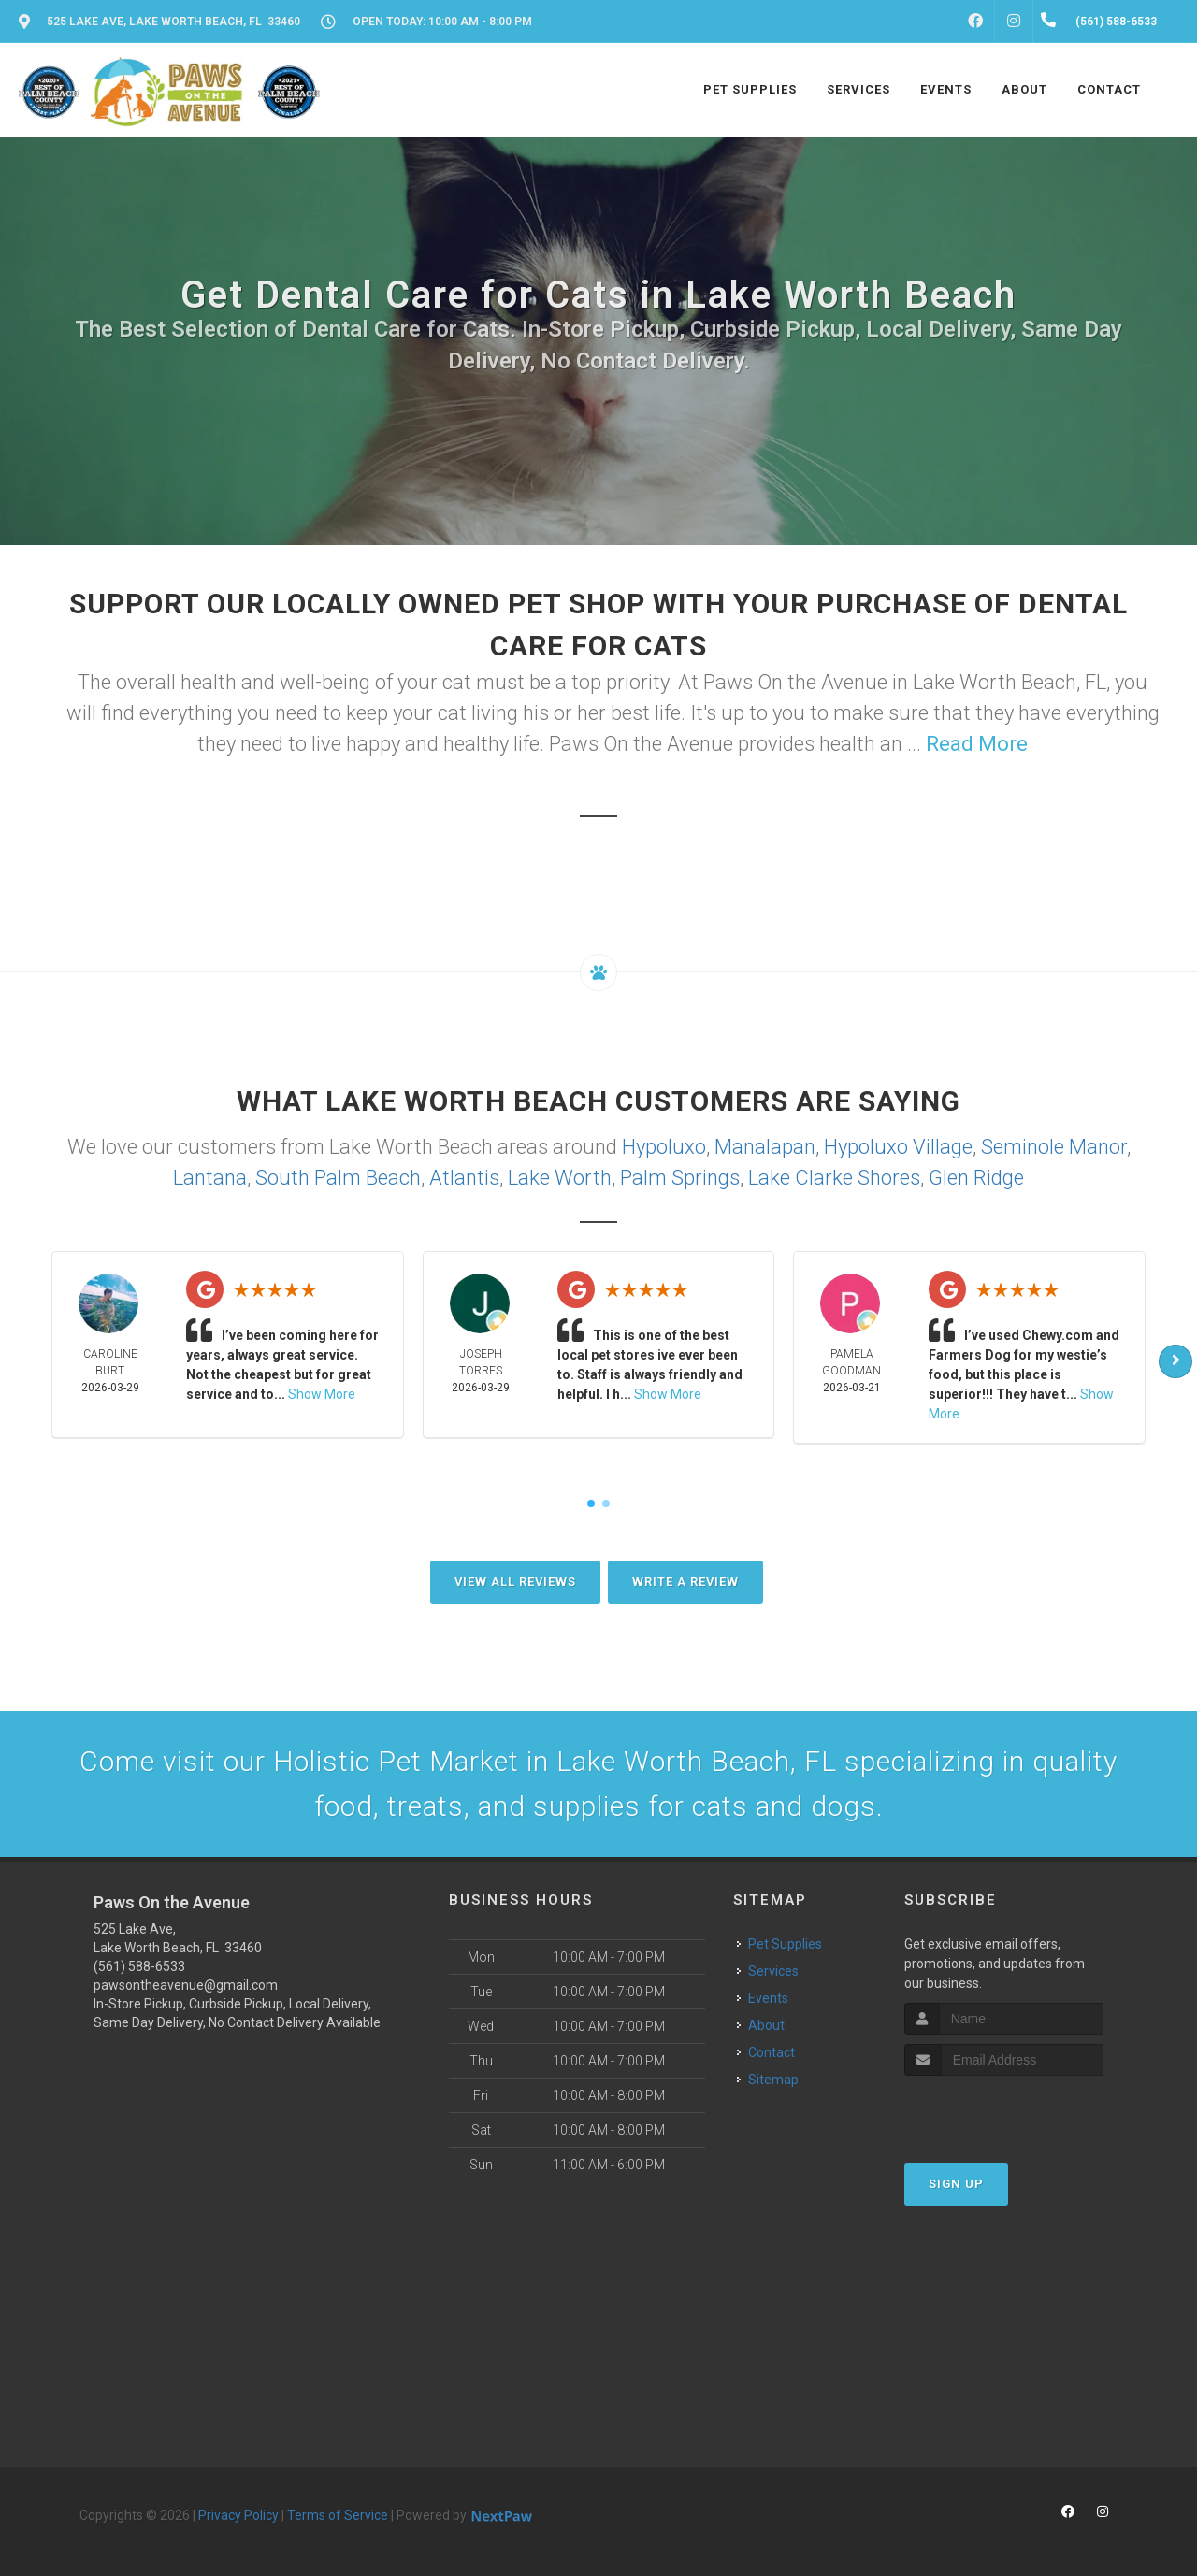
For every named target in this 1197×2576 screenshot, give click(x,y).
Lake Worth (560, 1177)
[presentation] (1003, 2111)
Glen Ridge (976, 1177)
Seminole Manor (1054, 1146)
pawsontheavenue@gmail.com (186, 1985)
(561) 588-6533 (139, 1966)
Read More (977, 744)
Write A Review (685, 1582)
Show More (321, 1394)
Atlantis (464, 1177)
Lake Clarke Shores (834, 1177)
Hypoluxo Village (898, 1146)
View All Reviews (515, 1582)
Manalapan (764, 1146)
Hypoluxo (664, 1146)
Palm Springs (680, 1177)
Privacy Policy (238, 2515)
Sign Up (956, 2184)
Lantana (210, 1177)
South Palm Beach (338, 1177)
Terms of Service (337, 2515)
